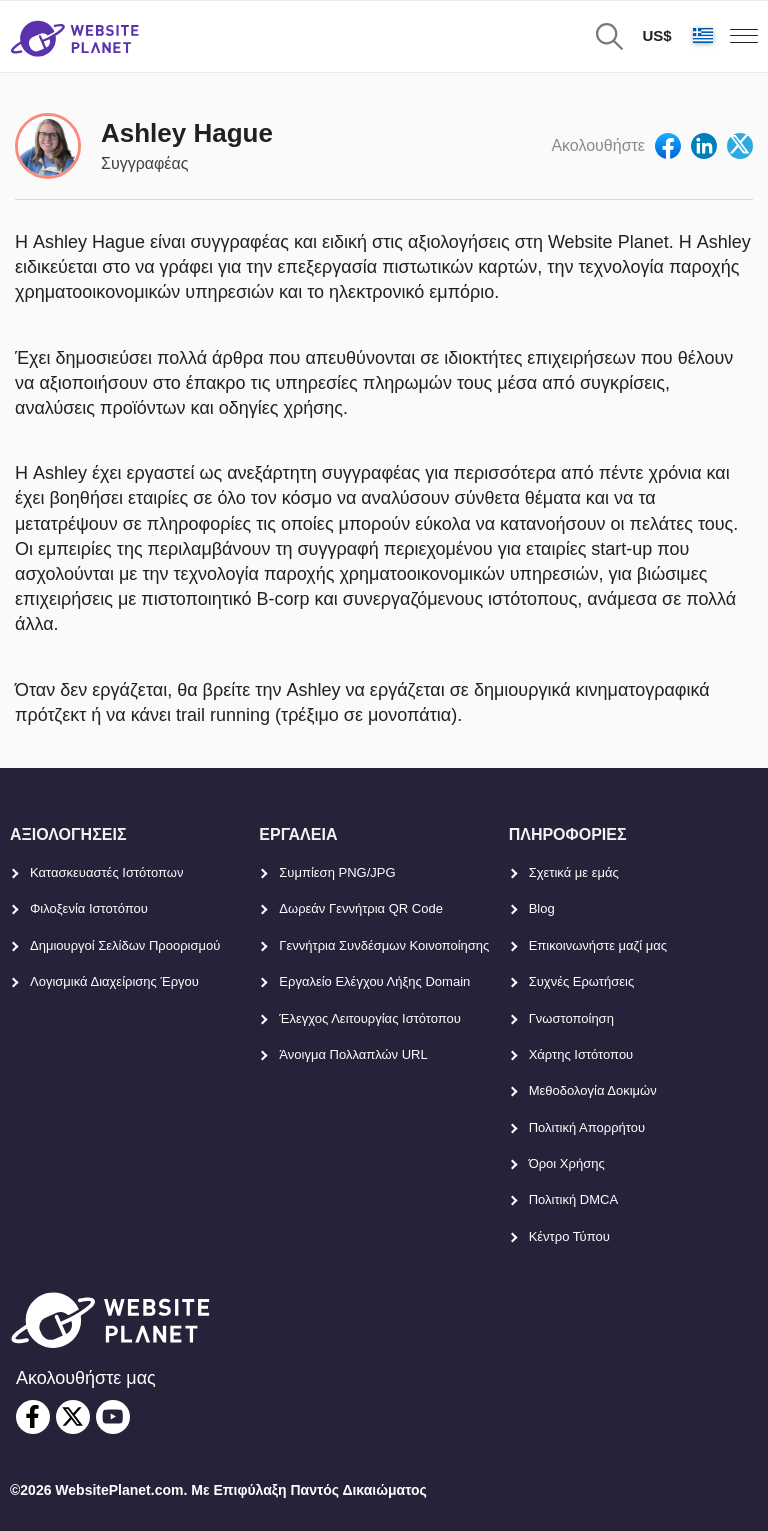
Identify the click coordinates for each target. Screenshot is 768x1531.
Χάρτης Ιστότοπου (581, 1054)
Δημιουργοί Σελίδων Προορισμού (125, 945)
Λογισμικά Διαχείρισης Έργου (114, 981)
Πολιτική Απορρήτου (587, 1127)
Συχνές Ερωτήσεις (582, 981)
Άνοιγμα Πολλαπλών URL (353, 1054)
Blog (542, 908)
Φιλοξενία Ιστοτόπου (89, 908)
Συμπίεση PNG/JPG (337, 872)
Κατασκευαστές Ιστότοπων (107, 872)
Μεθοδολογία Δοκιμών (593, 1090)
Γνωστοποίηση (571, 1018)
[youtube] (113, 1417)
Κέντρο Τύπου (569, 1236)
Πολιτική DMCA (573, 1199)
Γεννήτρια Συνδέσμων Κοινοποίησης (384, 945)
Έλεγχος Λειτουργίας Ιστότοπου (370, 1018)
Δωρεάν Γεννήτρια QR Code (361, 908)
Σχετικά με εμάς (574, 872)
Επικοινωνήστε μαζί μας (598, 945)
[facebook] (33, 1417)
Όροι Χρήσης (567, 1163)
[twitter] (73, 1417)
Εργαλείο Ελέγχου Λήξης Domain (374, 981)
